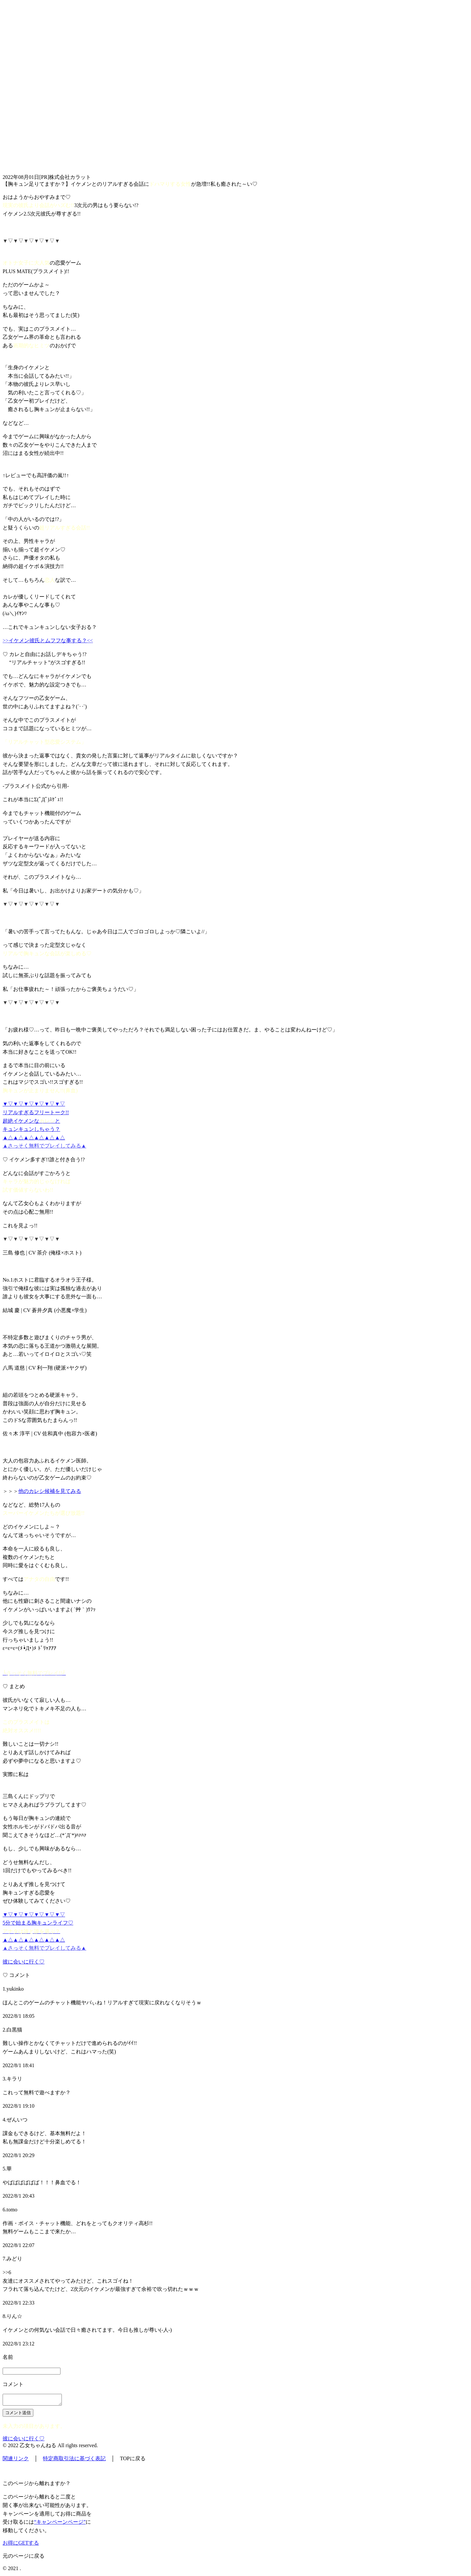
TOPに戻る (133, 2460)
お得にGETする (21, 2545)
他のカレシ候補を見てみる (49, 1491)
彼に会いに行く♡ (23, 1961)
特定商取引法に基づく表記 (74, 2460)
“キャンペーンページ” (60, 2524)
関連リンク (16, 2460)
